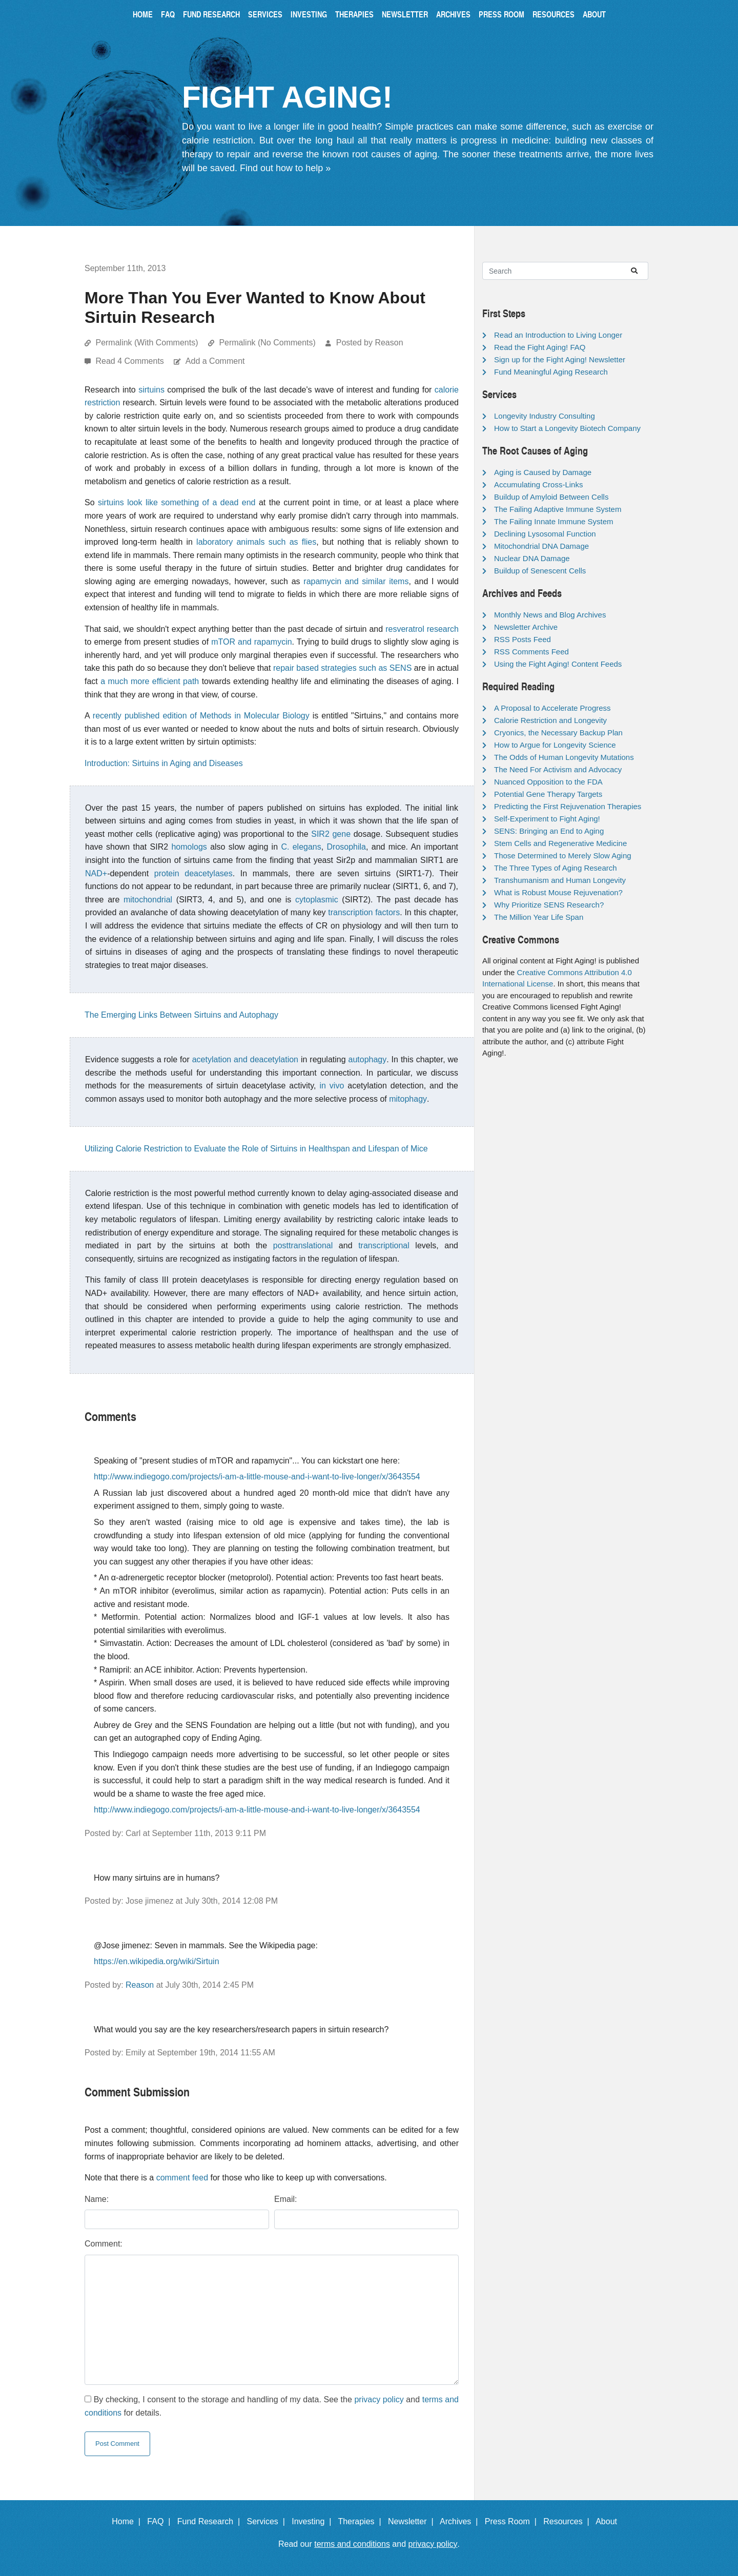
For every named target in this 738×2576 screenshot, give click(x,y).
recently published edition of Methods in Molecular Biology (201, 715)
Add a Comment (215, 361)
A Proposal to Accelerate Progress (552, 708)
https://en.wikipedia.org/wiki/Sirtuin (156, 1961)
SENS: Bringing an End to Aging (549, 831)
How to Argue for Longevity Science (555, 744)
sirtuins (151, 389)
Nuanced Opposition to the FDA (548, 781)
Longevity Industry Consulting (544, 415)
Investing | (314, 2521)
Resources (553, 14)
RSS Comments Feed (531, 651)
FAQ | (161, 2521)
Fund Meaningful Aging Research (551, 371)
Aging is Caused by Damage (542, 472)
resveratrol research (422, 629)
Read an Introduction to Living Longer (558, 335)
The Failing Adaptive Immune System (557, 509)
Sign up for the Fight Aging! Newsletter (559, 359)
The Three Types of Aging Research (555, 867)
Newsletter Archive (526, 627)
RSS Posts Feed (522, 639)
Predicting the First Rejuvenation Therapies (567, 806)
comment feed (182, 2177)
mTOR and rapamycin (251, 641)
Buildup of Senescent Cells (540, 570)
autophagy (367, 1059)
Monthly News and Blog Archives (550, 614)
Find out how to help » (285, 168)
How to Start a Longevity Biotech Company (567, 428)
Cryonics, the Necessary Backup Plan (558, 732)
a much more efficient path (149, 681)
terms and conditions (352, 2544)
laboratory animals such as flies (256, 542)
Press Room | (513, 2521)
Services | (268, 2521)
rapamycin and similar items (355, 581)
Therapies (354, 14)
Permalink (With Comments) (146, 342)
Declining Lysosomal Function (545, 533)
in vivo (331, 1085)
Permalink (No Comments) (267, 342)
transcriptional (383, 1245)
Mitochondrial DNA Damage (541, 546)
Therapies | (361, 2521)
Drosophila (346, 846)
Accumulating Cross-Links (538, 484)
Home (143, 14)
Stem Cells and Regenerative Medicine (560, 843)
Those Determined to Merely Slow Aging (562, 855)
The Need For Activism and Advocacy (558, 769)
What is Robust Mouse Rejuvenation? (558, 892)
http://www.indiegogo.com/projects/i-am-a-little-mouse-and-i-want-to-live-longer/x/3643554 (257, 1476)
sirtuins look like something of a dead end (176, 502)
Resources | (568, 2521)
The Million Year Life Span (538, 917)
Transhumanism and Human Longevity (560, 880)
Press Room (501, 14)
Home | (128, 2521)
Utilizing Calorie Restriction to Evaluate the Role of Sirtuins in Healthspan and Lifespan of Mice (256, 1148)
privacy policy (378, 2399)
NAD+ (96, 873)
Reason (140, 1985)
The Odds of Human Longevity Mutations (564, 757)
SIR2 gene (331, 834)
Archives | (461, 2521)
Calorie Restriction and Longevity (550, 720)
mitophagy (408, 1099)
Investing (309, 14)
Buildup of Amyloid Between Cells (551, 496)
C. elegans (301, 846)
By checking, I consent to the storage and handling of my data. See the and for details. (272, 2406)
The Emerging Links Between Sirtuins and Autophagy (181, 1015)
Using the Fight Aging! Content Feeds (558, 664)
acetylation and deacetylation (245, 1059)
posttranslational (303, 1245)
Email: (285, 2199)
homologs (189, 846)
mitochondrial (148, 899)
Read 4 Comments (130, 361)
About (594, 14)
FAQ (168, 14)
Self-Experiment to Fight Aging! (547, 818)
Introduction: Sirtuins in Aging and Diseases (164, 763)
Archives (453, 14)
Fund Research (211, 14)
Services (265, 14)
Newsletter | (413, 2521)
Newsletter (405, 14)
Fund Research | (210, 2521)
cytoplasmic (316, 899)
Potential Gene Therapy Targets (548, 794)
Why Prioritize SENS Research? (549, 904)
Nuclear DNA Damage (532, 558)
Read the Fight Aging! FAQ (539, 347)
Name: (97, 2199)
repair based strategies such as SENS (342, 668)
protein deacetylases (193, 873)
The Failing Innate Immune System (553, 521)
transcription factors (364, 912)
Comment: (103, 2243)
